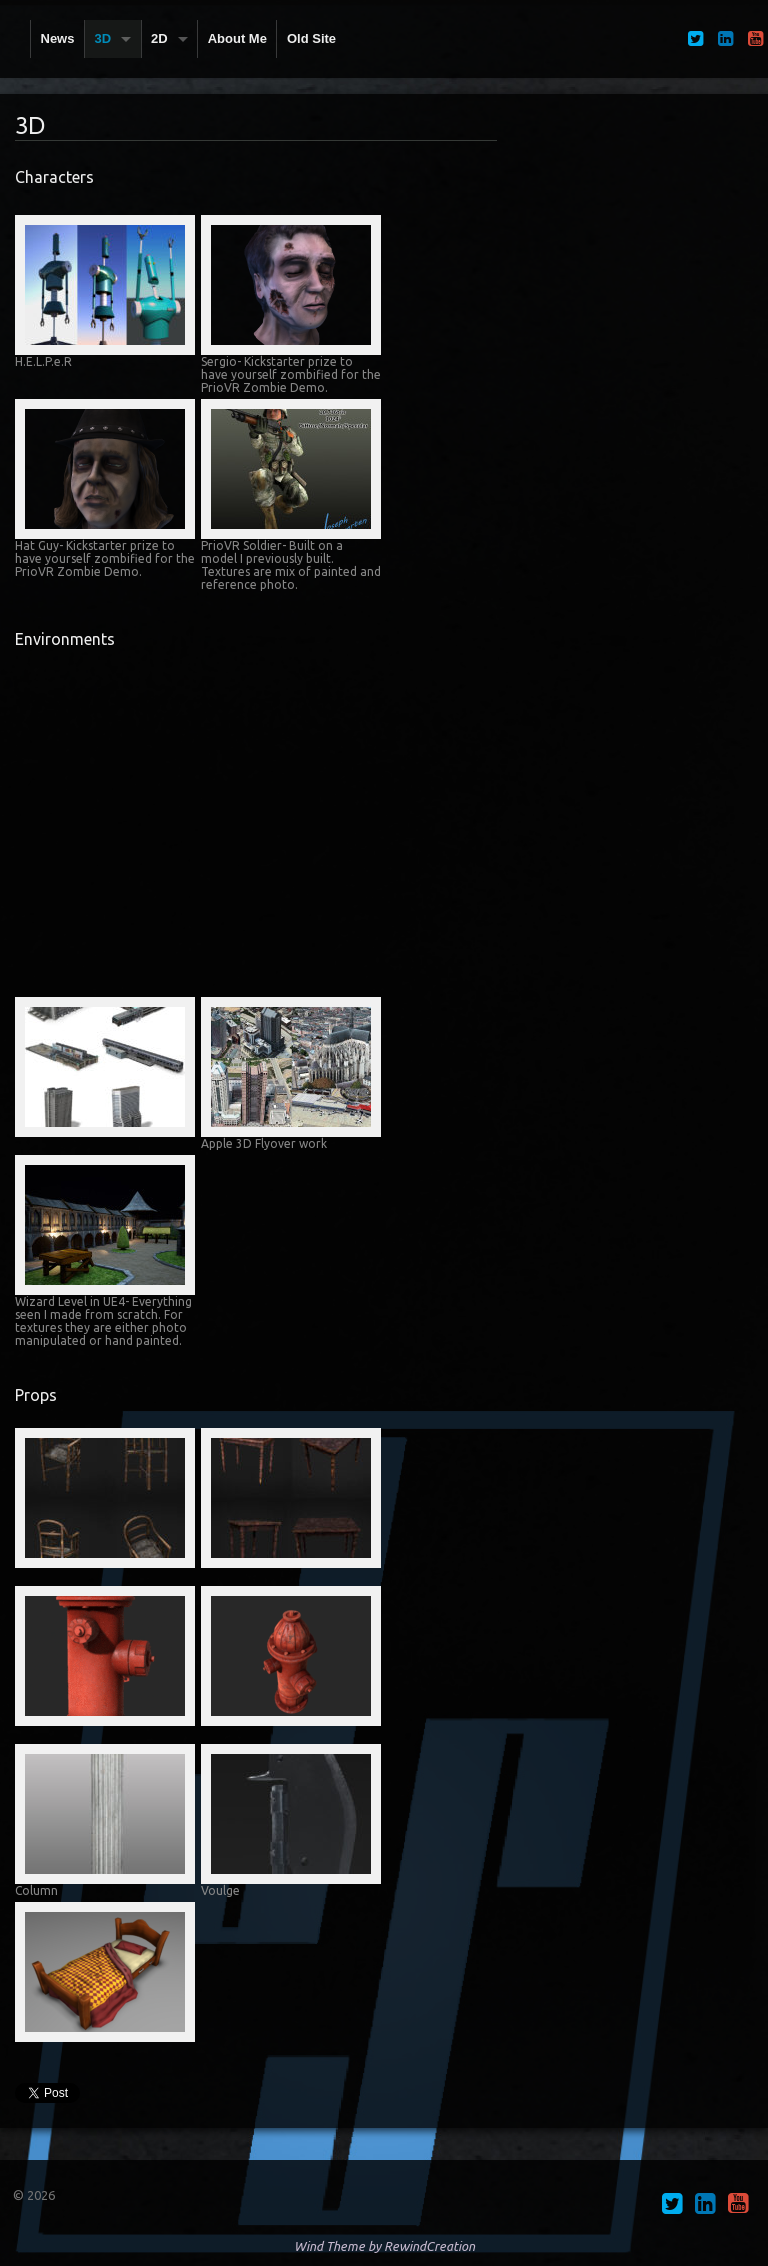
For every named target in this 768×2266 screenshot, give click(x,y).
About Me (237, 38)
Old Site (311, 38)
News (58, 38)
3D (102, 38)
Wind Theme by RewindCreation (384, 2246)
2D (159, 38)
